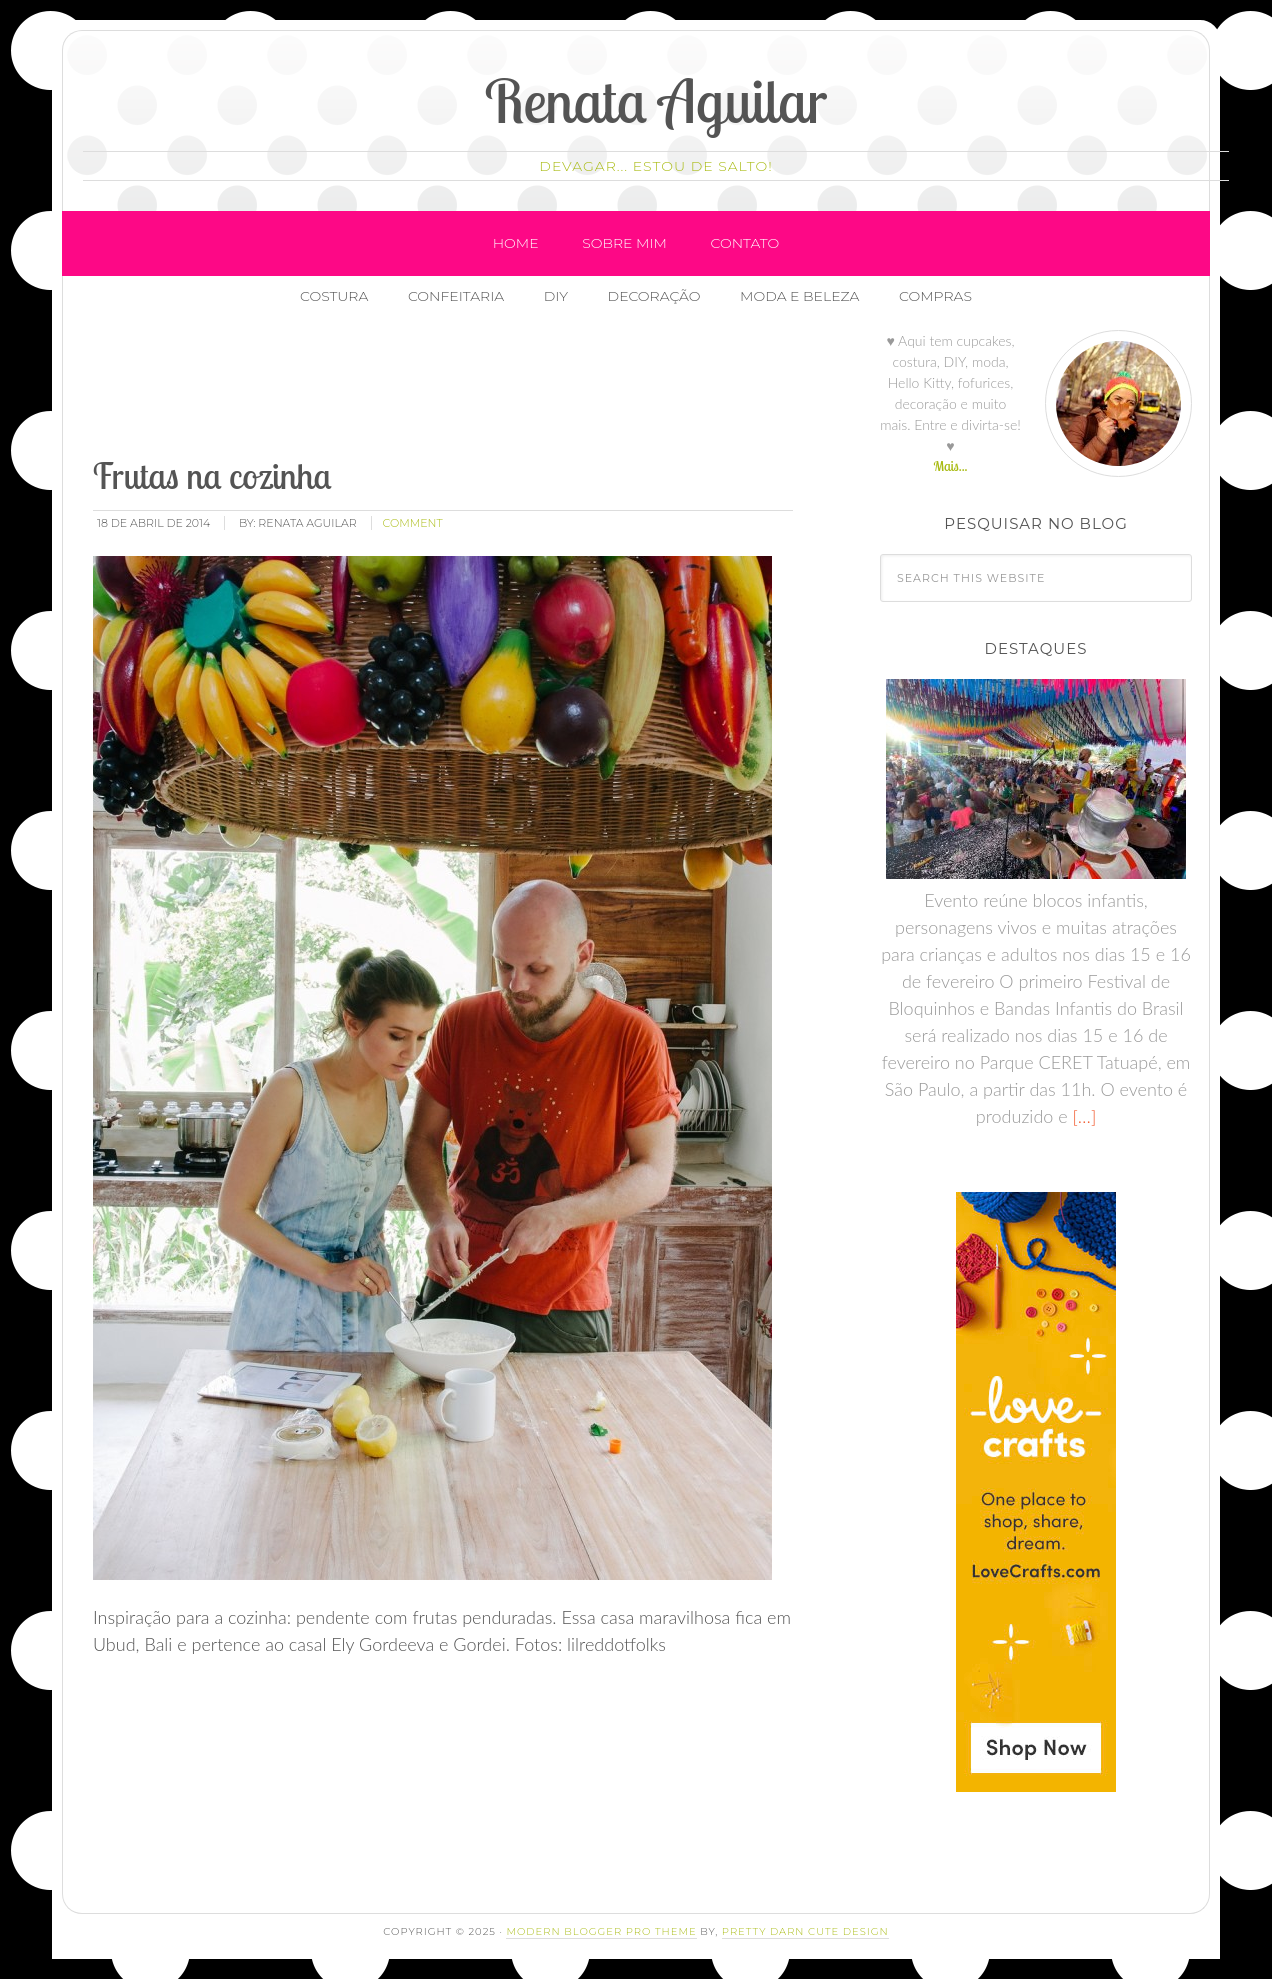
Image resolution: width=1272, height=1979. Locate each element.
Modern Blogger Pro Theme (601, 1931)
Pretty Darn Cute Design (805, 1931)
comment (413, 523)
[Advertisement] (454, 389)
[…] (1082, 1116)
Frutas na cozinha (212, 475)
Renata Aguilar (656, 100)
